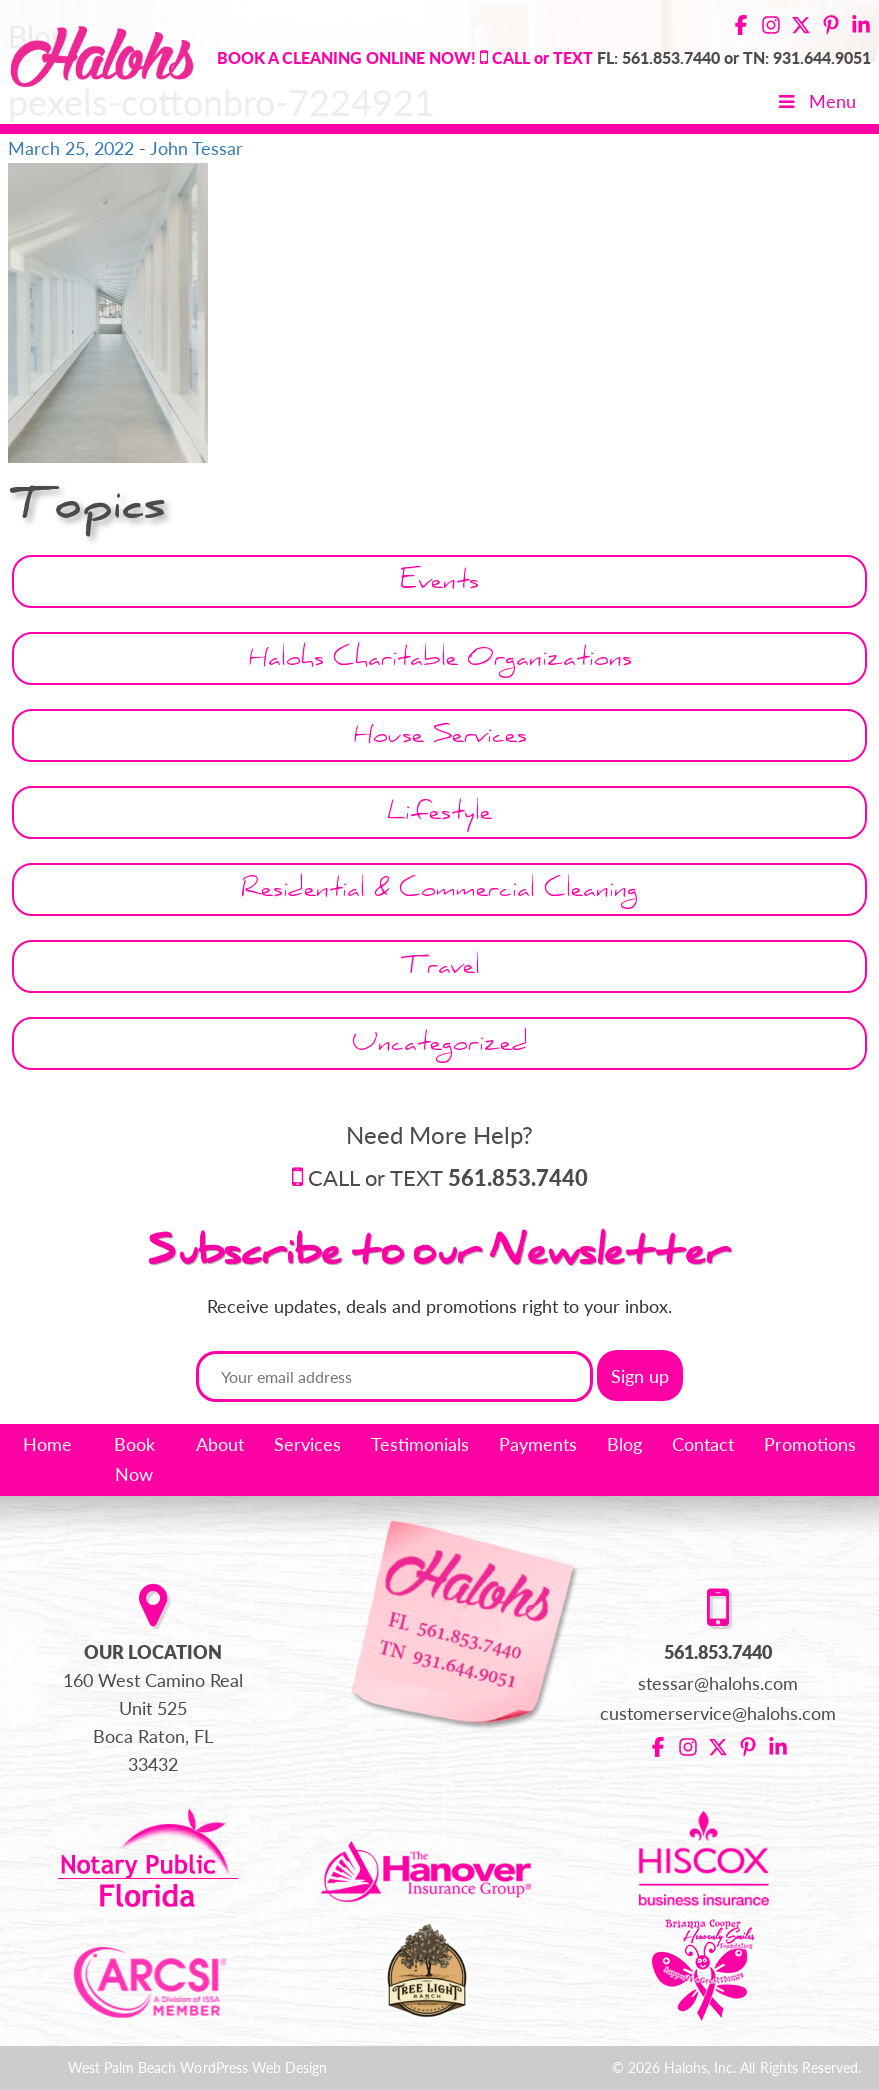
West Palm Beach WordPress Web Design (197, 2067)
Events (439, 584)
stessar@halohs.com (718, 1683)
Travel (440, 969)
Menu (815, 101)
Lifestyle (439, 815)
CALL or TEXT (448, 1177)
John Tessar (196, 148)
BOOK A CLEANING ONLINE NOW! (346, 57)
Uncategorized (440, 1046)
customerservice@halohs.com (718, 1713)
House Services (440, 738)
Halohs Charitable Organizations (440, 661)
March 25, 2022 (71, 148)
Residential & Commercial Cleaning (439, 892)
